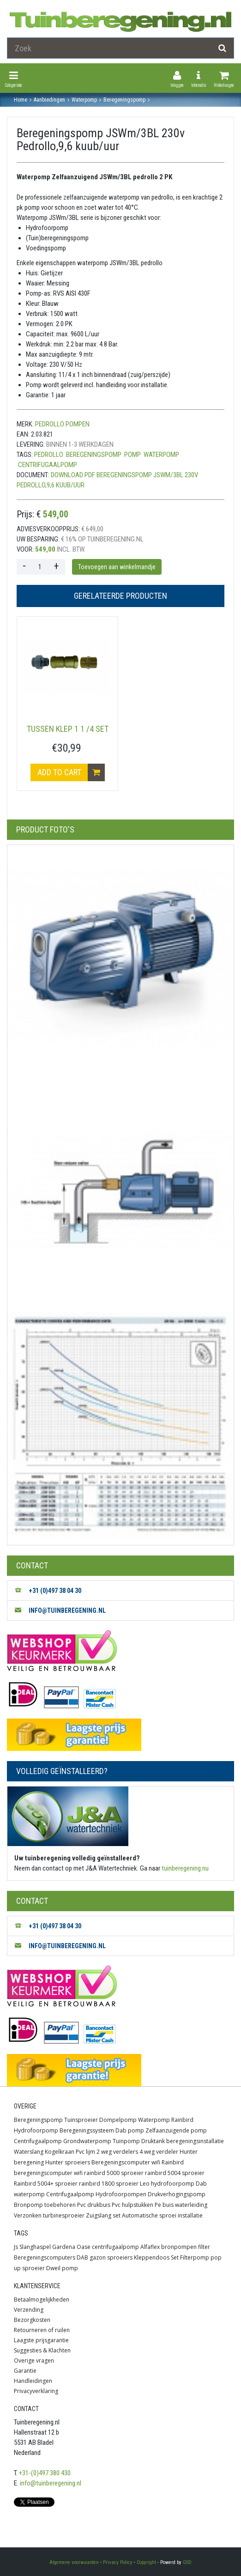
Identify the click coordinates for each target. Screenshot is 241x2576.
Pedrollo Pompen (62, 424)
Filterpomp (194, 2257)
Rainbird (182, 2120)
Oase (83, 2247)
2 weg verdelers (117, 2152)
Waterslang (28, 2152)
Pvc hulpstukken (132, 2205)
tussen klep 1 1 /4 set (67, 729)
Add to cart (71, 772)
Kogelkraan (59, 2152)
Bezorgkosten (32, 2320)
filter (204, 2247)
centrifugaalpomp (47, 465)
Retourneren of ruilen (42, 2330)
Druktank (153, 2141)
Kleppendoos (151, 2257)
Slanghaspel (35, 2247)
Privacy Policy (118, 2562)
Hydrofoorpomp (36, 2130)
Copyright (146, 2562)
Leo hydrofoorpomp (167, 2183)
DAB (82, 2257)
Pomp (132, 454)
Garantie (25, 2371)
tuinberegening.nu (185, 1868)
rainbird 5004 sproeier (175, 2173)
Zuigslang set (103, 2215)
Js (16, 2247)
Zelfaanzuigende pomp (176, 2130)
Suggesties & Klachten (42, 2350)
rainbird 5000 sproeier (114, 2173)
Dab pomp (129, 2130)
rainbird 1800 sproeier (109, 2183)
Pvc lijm (85, 2152)
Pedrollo (48, 454)
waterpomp (161, 454)
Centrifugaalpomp (38, 2141)
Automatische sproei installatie (162, 2215)
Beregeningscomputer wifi (125, 2162)
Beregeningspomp (93, 454)
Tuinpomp (126, 2141)
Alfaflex (150, 2247)
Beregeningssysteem (87, 2130)
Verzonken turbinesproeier (49, 2215)
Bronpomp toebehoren (45, 2205)
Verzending (28, 2310)
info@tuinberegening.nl (50, 2483)
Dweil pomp (62, 2268)
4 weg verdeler (158, 2152)
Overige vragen (34, 2360)
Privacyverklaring (36, 2391)
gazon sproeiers (111, 2257)
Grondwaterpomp (87, 2141)
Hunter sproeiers (67, 2162)
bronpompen (179, 2247)
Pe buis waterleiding (181, 2205)
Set (175, 2257)
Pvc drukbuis (93, 2205)
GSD (187, 2562)
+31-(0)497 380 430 (45, 2473)
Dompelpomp (118, 2120)
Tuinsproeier (81, 2120)
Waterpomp (154, 2120)
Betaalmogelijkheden (41, 2299)
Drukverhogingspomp (176, 2194)
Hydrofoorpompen (121, 2194)
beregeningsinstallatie (195, 2141)
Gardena (63, 2247)
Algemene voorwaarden (74, 2562)
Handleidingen (33, 2381)
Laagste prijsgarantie (41, 2340)
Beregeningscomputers (44, 2257)
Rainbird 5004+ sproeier (46, 2183)
